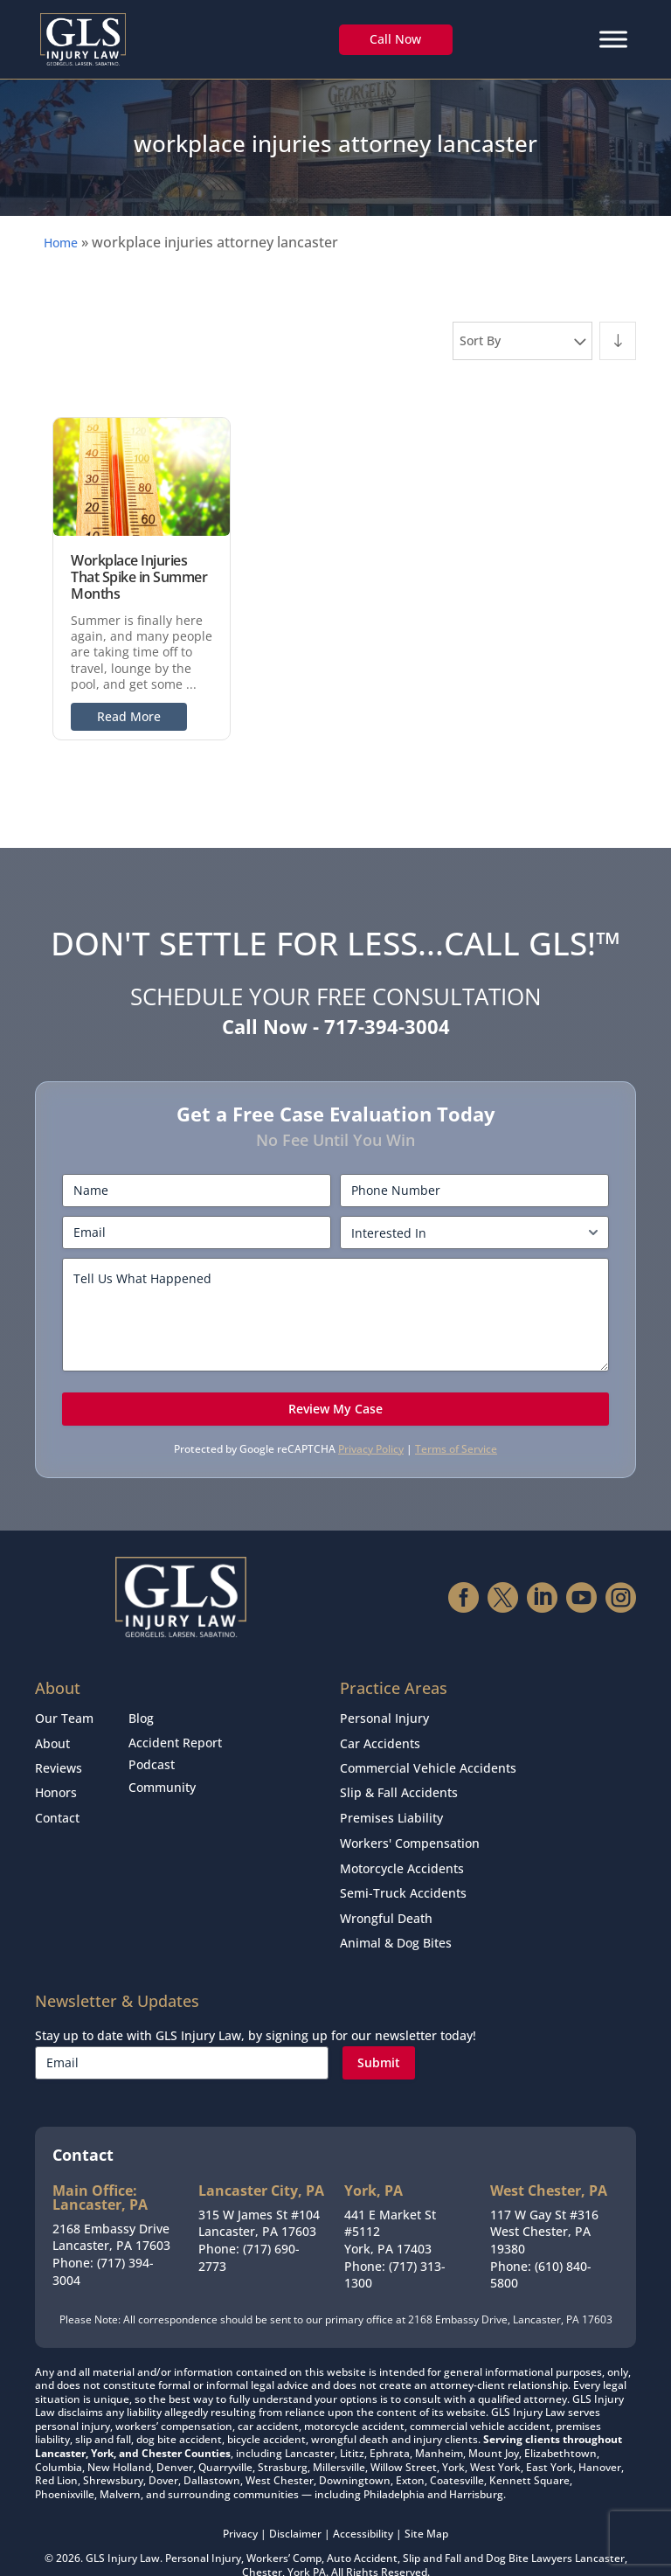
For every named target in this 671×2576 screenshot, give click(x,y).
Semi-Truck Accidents (403, 1872)
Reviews (58, 1761)
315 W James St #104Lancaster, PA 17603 (259, 2194)
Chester (262, 2543)
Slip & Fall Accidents (399, 1783)
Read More (129, 716)
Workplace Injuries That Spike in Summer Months (139, 577)
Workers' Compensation (410, 1828)
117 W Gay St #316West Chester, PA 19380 (544, 2202)
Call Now (395, 39)
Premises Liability (391, 1805)
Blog (141, 1717)
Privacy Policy (371, 1448)
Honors (56, 1783)
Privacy (240, 2505)
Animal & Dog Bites (396, 1916)
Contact (57, 1805)
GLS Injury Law (123, 2529)
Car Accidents (380, 1739)
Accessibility (363, 2505)
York (298, 2543)
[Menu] (613, 39)
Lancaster (600, 2529)
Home (61, 242)
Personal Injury (384, 1717)
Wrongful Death (386, 1894)
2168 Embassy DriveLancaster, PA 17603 (111, 2208)
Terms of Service (456, 1448)
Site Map (426, 2505)
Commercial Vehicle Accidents (428, 1761)
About (52, 1739)
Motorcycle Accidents (402, 1850)
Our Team (64, 1717)
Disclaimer (295, 2505)
